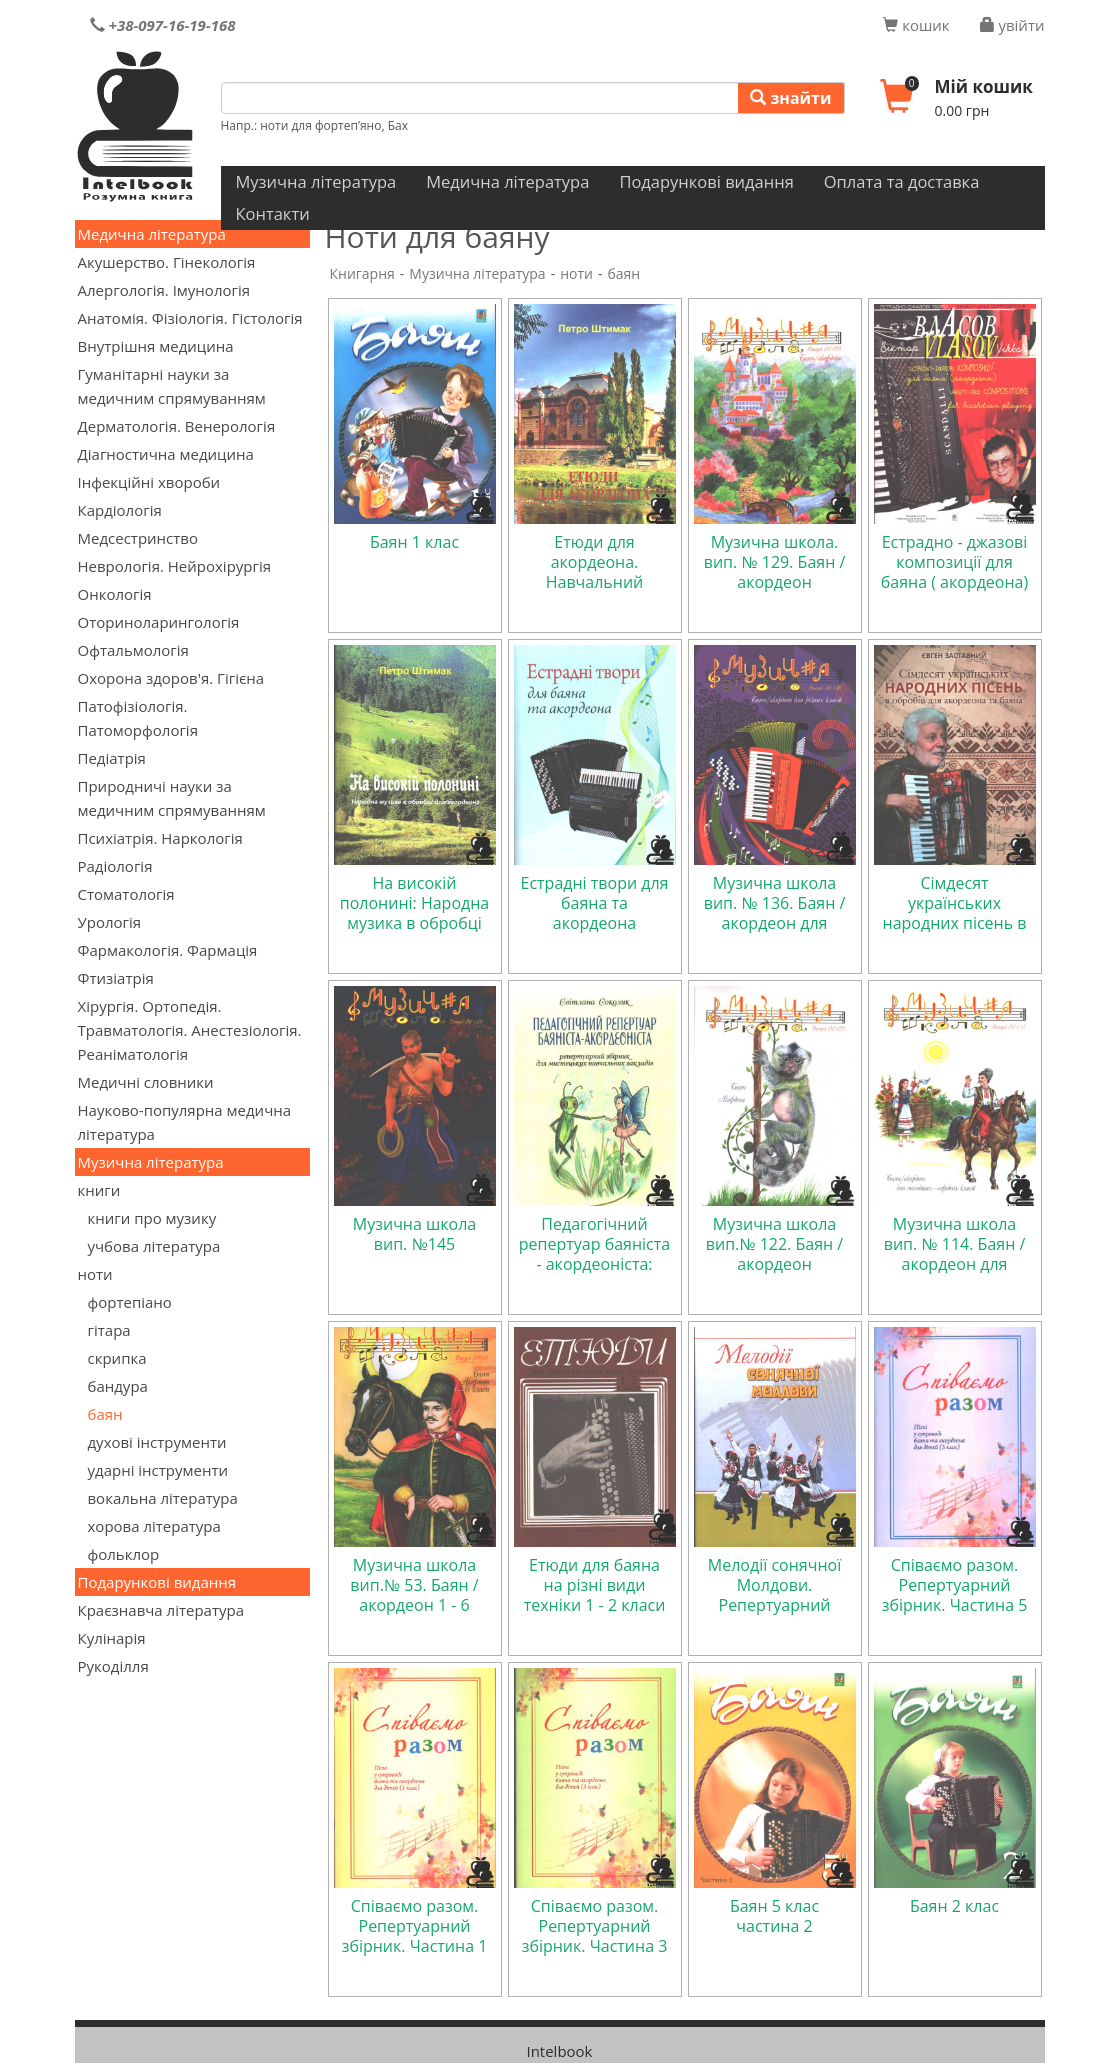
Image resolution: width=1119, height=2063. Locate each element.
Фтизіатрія (116, 978)
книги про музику (152, 1218)
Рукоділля (113, 1666)
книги (99, 1190)
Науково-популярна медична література (185, 1122)
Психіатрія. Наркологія (160, 838)
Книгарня (362, 273)
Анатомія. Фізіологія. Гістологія (190, 318)
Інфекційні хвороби (149, 482)
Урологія (110, 922)
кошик (916, 25)
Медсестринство (138, 538)
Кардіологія (120, 510)
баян (105, 1414)
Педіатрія (112, 758)
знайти (790, 98)
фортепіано (130, 1302)
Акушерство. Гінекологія (167, 262)
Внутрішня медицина (156, 346)
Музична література (316, 181)
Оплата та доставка (902, 181)
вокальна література (163, 1498)
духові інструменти (157, 1442)
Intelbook (559, 2051)
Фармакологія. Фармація (168, 950)
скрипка (117, 1358)
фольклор (124, 1554)
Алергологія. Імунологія (164, 290)
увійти (1012, 25)
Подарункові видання (706, 181)
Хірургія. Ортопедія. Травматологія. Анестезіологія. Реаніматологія (190, 1030)
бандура (118, 1386)
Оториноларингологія (159, 622)
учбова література (154, 1246)
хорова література (154, 1526)
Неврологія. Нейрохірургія (175, 566)
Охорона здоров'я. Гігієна (171, 678)
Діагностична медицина (166, 454)
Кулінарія (112, 1638)
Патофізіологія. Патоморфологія (138, 718)
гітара (109, 1330)
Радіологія (115, 866)
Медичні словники (146, 1082)
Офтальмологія (133, 650)
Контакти (273, 213)
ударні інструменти (158, 1470)
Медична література (507, 181)
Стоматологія (126, 894)
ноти (95, 1274)
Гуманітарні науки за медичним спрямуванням (172, 386)
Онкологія (115, 594)
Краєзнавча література (161, 1610)
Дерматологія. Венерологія (177, 426)
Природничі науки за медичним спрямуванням (172, 798)
